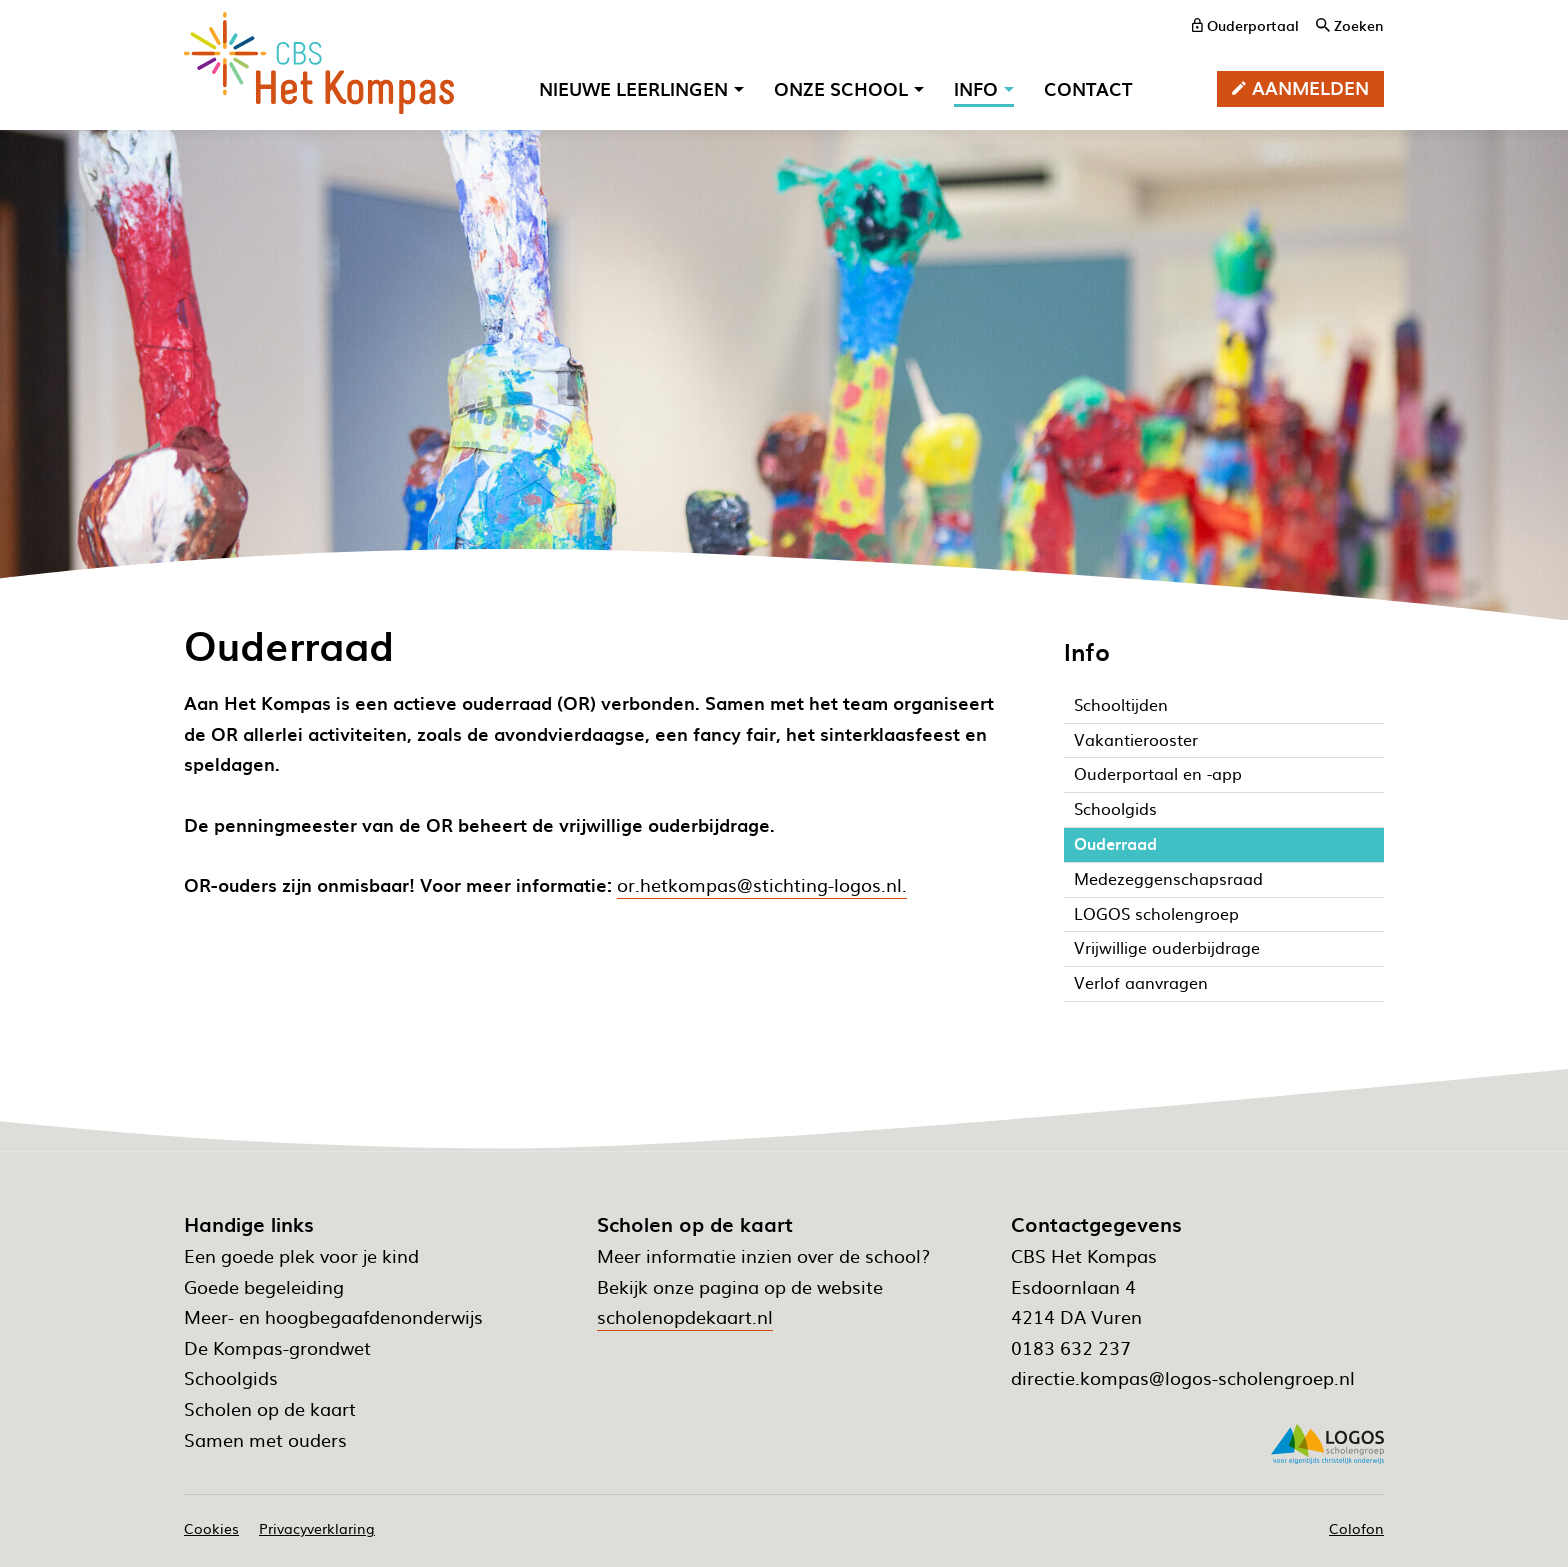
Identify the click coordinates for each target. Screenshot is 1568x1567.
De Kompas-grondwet (277, 1347)
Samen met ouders (265, 1439)
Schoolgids (231, 1377)
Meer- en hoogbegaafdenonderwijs (333, 1316)
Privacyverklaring (317, 1528)
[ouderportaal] (1245, 25)
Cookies (211, 1528)
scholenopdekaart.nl (685, 1316)
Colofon (1356, 1528)
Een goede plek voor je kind (301, 1255)
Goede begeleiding (264, 1286)
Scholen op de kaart (270, 1408)
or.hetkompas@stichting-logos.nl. (762, 884)
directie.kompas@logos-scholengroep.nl (1183, 1377)
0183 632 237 (1071, 1347)
